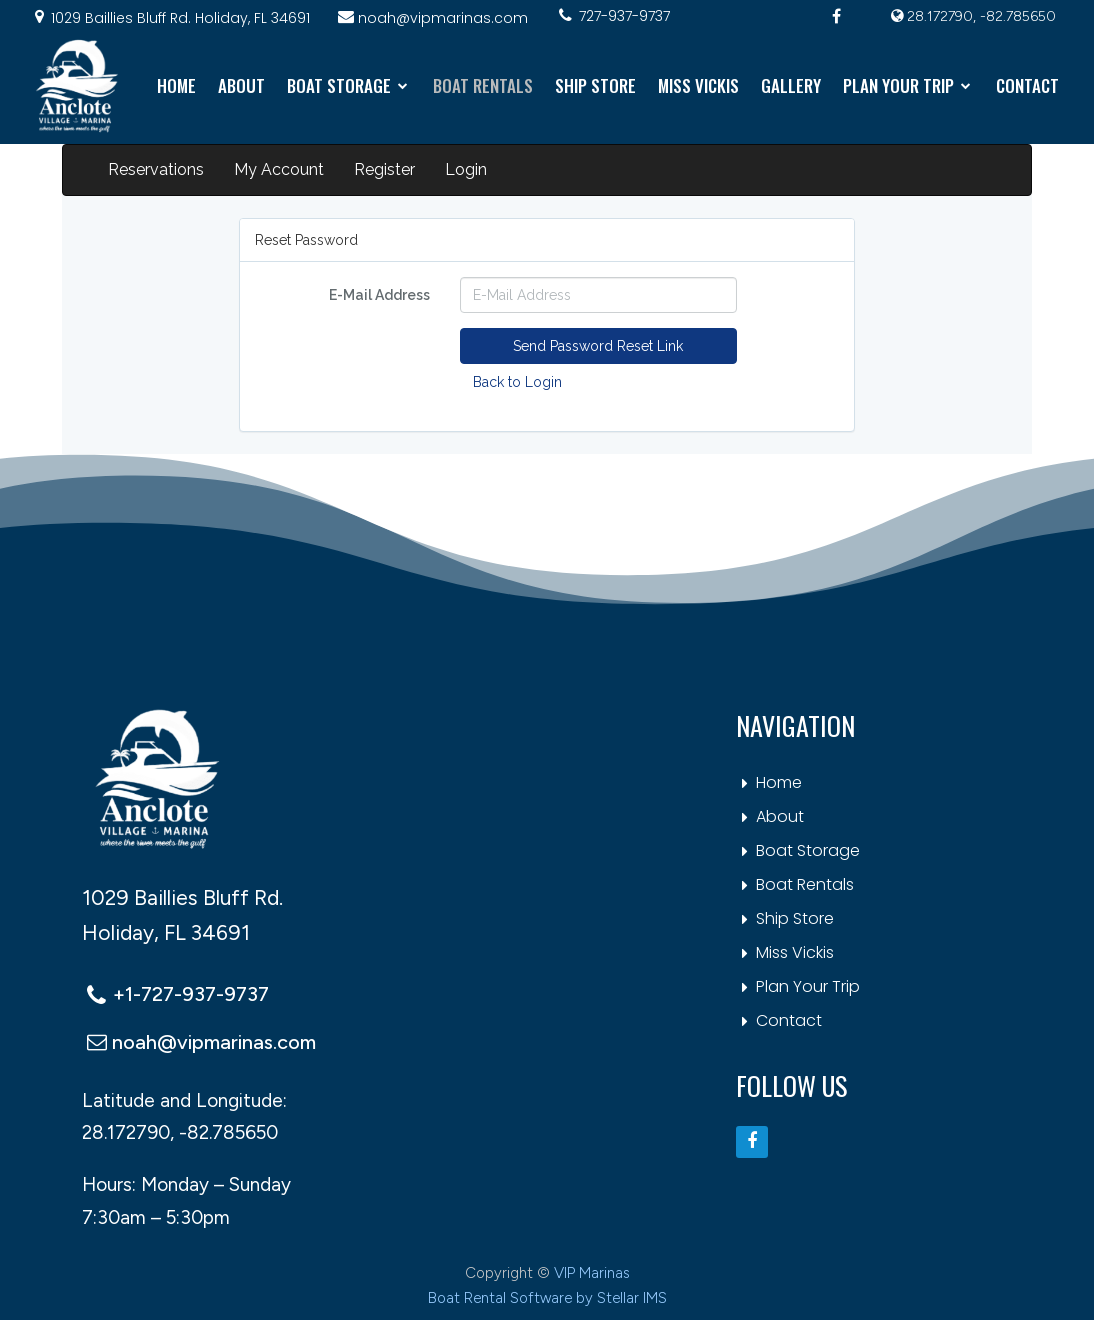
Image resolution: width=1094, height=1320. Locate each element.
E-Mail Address (379, 295)
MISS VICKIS (698, 85)
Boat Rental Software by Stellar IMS (547, 1298)
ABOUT (241, 85)
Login (466, 169)
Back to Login (517, 382)
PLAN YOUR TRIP (908, 85)
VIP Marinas (592, 1273)
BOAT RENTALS (483, 85)
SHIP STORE (595, 85)
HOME (176, 85)
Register (384, 169)
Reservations (156, 169)
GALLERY (791, 85)
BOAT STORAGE (349, 85)
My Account (279, 169)
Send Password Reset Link (598, 346)
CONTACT (1027, 85)
